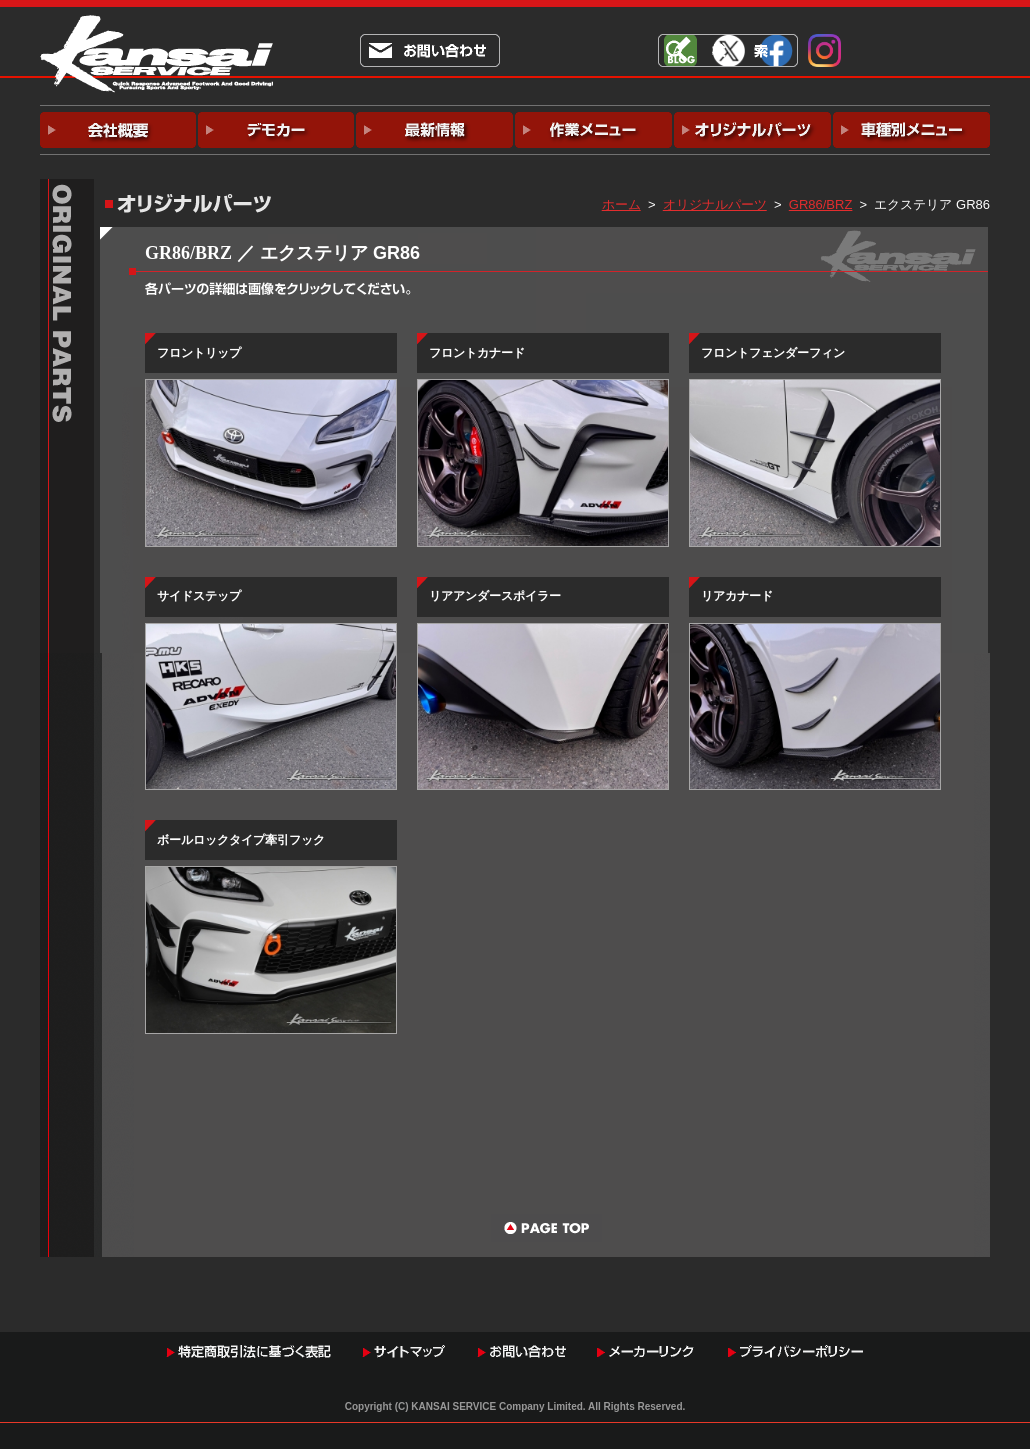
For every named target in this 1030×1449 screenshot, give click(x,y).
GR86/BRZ (821, 204)
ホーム (621, 204)
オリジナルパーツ (715, 204)
